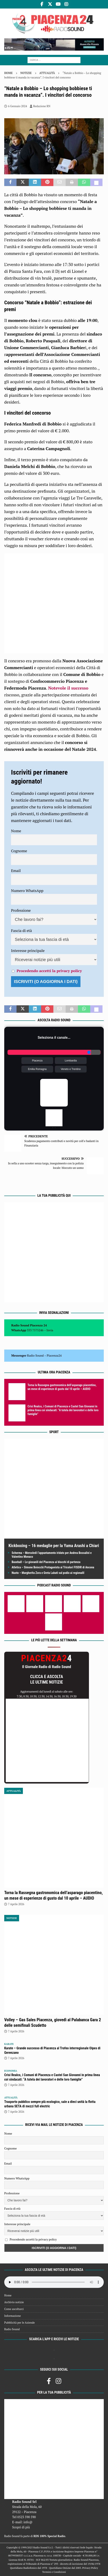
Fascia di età (21, 930)
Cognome (19, 850)
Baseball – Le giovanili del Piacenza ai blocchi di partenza (46, 1562)
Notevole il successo (68, 688)
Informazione (12, 2316)
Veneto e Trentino (71, 1069)
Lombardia (71, 1060)
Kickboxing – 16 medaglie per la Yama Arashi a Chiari (53, 1545)
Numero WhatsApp (27, 890)
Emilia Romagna (37, 1069)
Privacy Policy (90, 2567)
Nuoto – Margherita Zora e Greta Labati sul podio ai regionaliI (48, 1573)
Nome (16, 830)
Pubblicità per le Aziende (19, 2322)
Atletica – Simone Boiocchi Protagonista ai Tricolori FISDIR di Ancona (53, 1567)
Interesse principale (28, 950)
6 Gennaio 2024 (17, 106)
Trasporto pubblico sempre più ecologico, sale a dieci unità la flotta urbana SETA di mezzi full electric (50, 2104)
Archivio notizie (14, 2302)
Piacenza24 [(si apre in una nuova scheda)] (54, 1355)
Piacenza (37, 1060)
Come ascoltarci (14, 2309)
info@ (28, 2522)
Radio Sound (35, 1355)
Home (7, 2295)
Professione (21, 910)
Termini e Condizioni (54, 2571)
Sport (54, 1432)
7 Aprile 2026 (16, 1904)
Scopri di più (21, 2527)
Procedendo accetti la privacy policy (49, 970)
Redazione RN (41, 106)
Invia (50, 1330)
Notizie (26, 73)
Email (16, 870)
